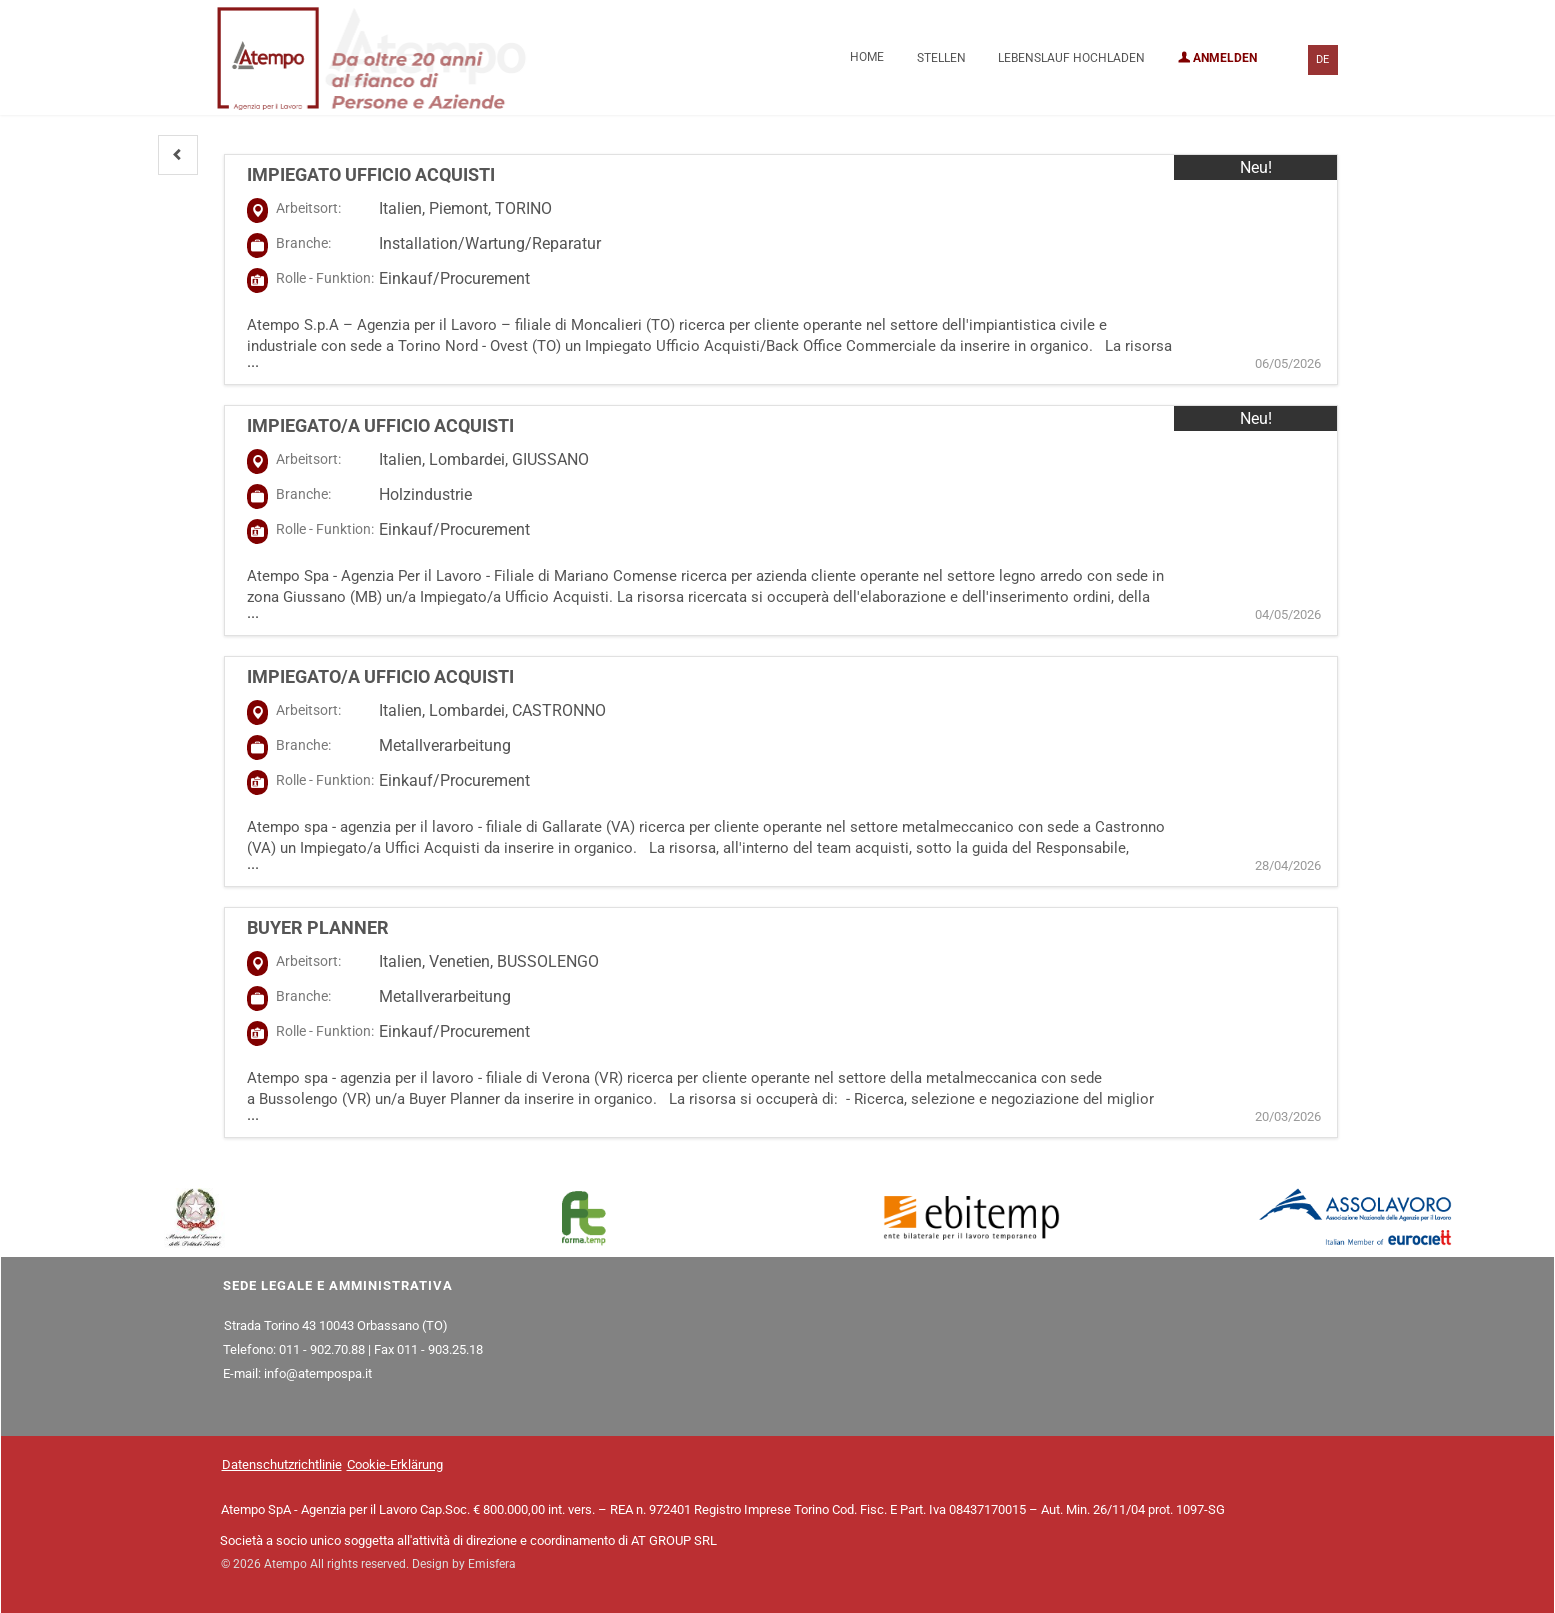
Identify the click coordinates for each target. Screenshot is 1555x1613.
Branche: (303, 243)
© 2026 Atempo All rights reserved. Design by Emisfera (368, 1564)
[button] (178, 155)
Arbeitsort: (308, 208)
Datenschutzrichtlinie (282, 1464)
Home (867, 57)
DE (1322, 59)
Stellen (941, 58)
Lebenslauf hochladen (1071, 58)
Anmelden (1217, 58)
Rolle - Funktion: (325, 278)
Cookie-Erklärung (395, 1464)
